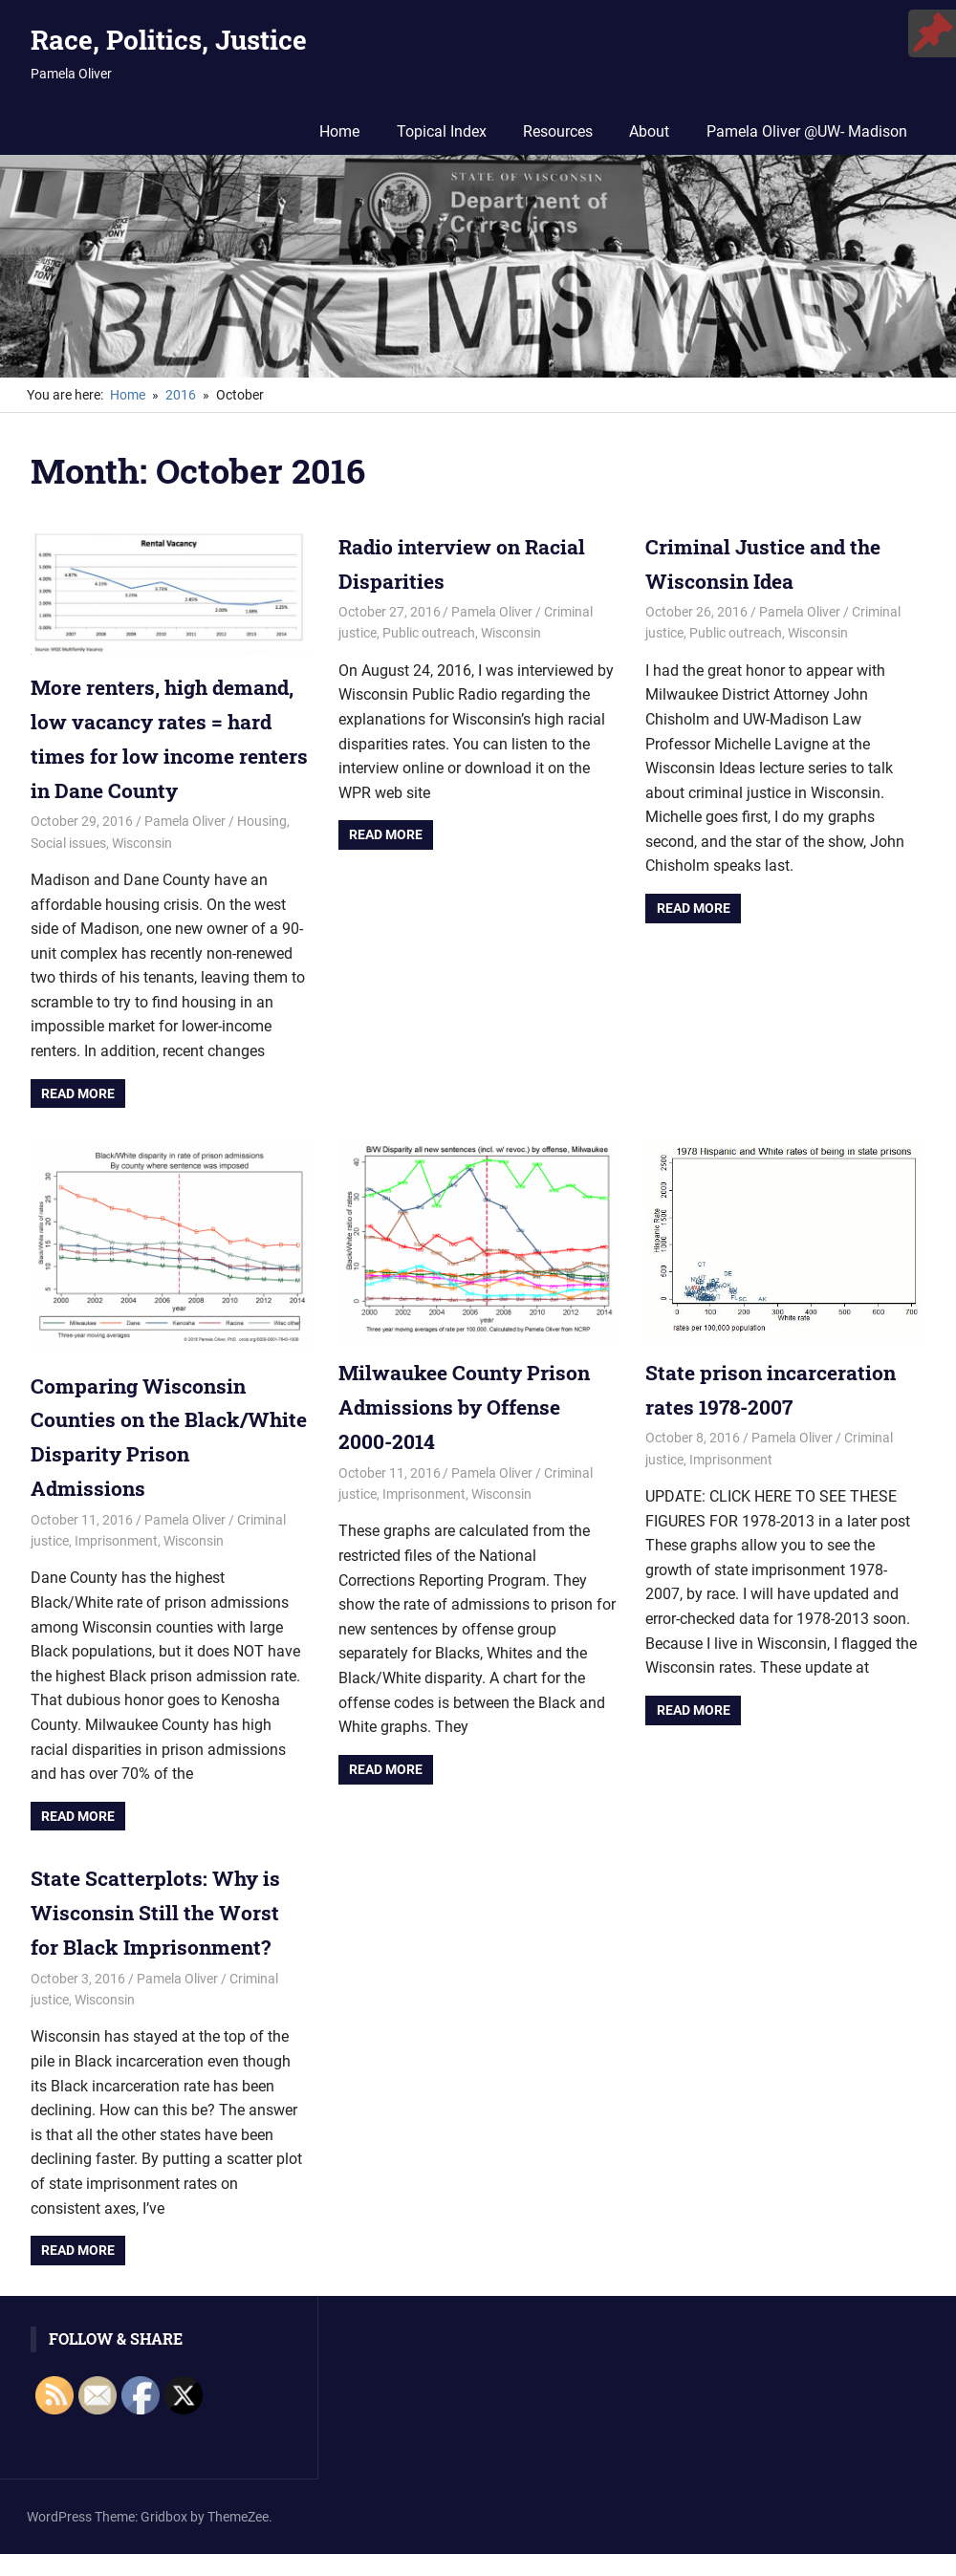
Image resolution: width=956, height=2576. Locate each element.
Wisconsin (142, 873)
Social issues (68, 873)
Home (339, 131)
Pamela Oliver (185, 852)
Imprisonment (116, 1569)
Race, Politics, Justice (169, 39)
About (649, 131)
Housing (262, 852)
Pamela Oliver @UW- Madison (806, 131)
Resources (558, 131)
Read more (78, 1124)
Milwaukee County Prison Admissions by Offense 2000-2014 (468, 1437)
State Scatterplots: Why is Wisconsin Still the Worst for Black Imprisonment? (159, 1940)
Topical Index (442, 131)
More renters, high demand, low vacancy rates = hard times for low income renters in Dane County (167, 754)
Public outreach (428, 631)
